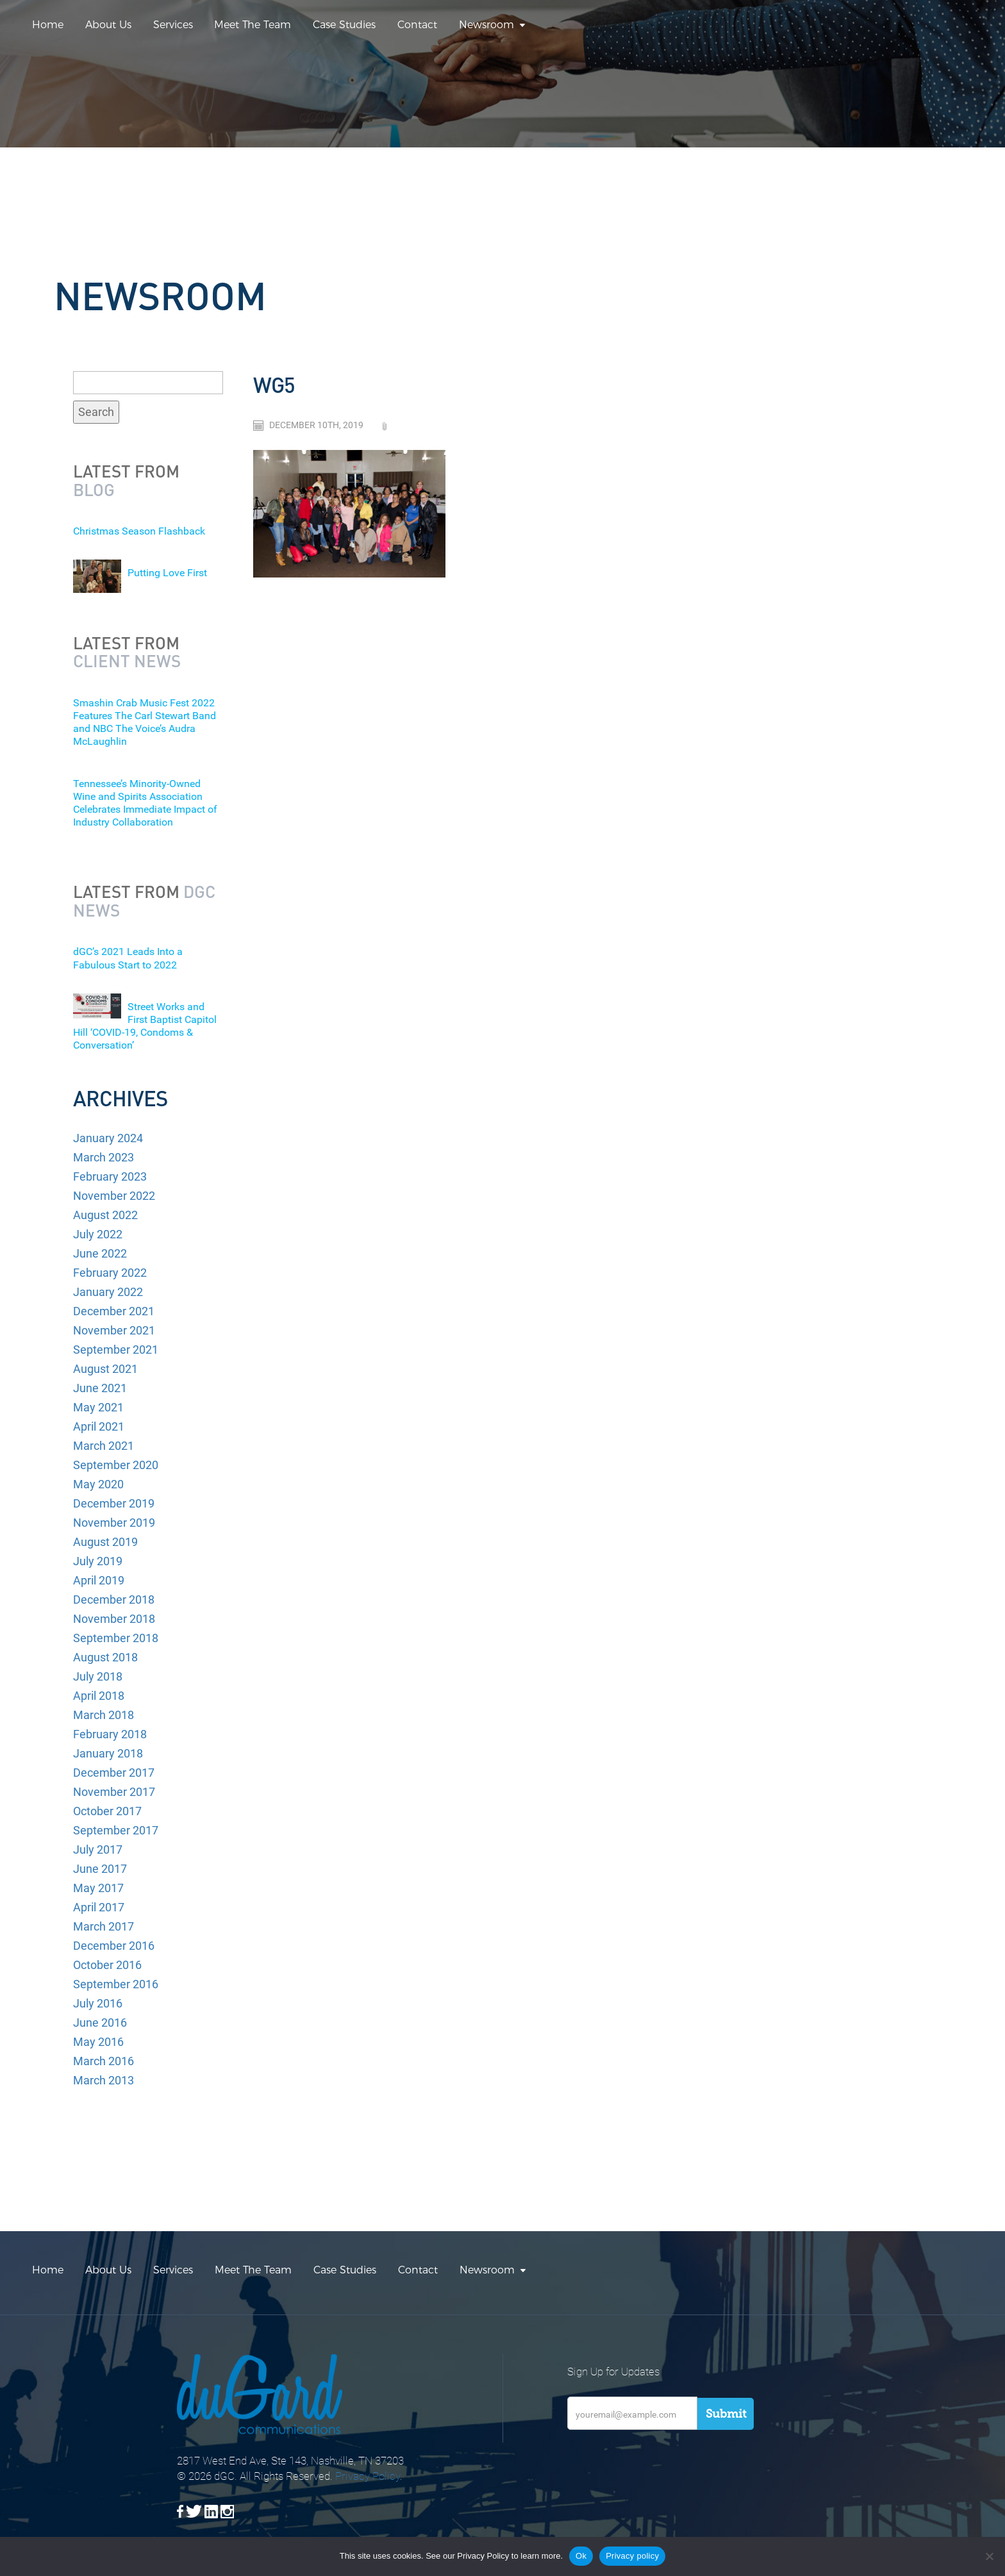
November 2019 (114, 1522)
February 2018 (110, 1734)
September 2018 (115, 1638)
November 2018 (114, 1618)
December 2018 (113, 1599)
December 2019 (113, 1503)
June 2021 (100, 1388)
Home (47, 25)
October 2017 (107, 1811)
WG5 (274, 384)
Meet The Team (252, 25)
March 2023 (103, 1157)
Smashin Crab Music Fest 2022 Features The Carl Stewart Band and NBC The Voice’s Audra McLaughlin (144, 722)
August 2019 (105, 1542)
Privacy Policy (367, 2476)
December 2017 (113, 1772)
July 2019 (97, 1561)
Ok (581, 2556)
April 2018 (98, 1695)
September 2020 (115, 1465)
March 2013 (103, 2080)
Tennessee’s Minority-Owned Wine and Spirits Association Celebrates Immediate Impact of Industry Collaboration (145, 803)
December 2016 (113, 1945)
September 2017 (115, 1830)
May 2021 (98, 1407)
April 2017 (98, 1907)
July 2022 (97, 1234)
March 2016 (103, 2061)
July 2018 (97, 1676)
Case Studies (344, 25)
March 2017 (103, 1926)
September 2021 (115, 1349)
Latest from (126, 480)
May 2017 (98, 1888)
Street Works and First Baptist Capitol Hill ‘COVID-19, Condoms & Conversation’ (145, 1026)
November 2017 (114, 1792)
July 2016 (97, 2003)
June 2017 (100, 1868)
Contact (417, 25)
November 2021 (114, 1330)
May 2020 (98, 1484)
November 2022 (114, 1195)
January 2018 (108, 1753)
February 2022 (110, 1272)
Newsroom (486, 25)
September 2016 (115, 1984)
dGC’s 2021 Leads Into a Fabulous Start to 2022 (128, 957)
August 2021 (105, 1368)
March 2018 (103, 1715)
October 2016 (107, 1965)
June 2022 (100, 1253)
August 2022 (105, 1215)
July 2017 (97, 1849)
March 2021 (103, 1445)
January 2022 (108, 1292)
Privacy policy (632, 2556)
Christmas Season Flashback (139, 531)
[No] (989, 2556)
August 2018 (105, 1657)
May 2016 (98, 2041)
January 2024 (108, 1138)
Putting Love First (167, 573)
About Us (108, 25)
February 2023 (110, 1176)
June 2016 (100, 2022)
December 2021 (113, 1311)
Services (173, 25)
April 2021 (98, 1426)
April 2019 (98, 1580)
